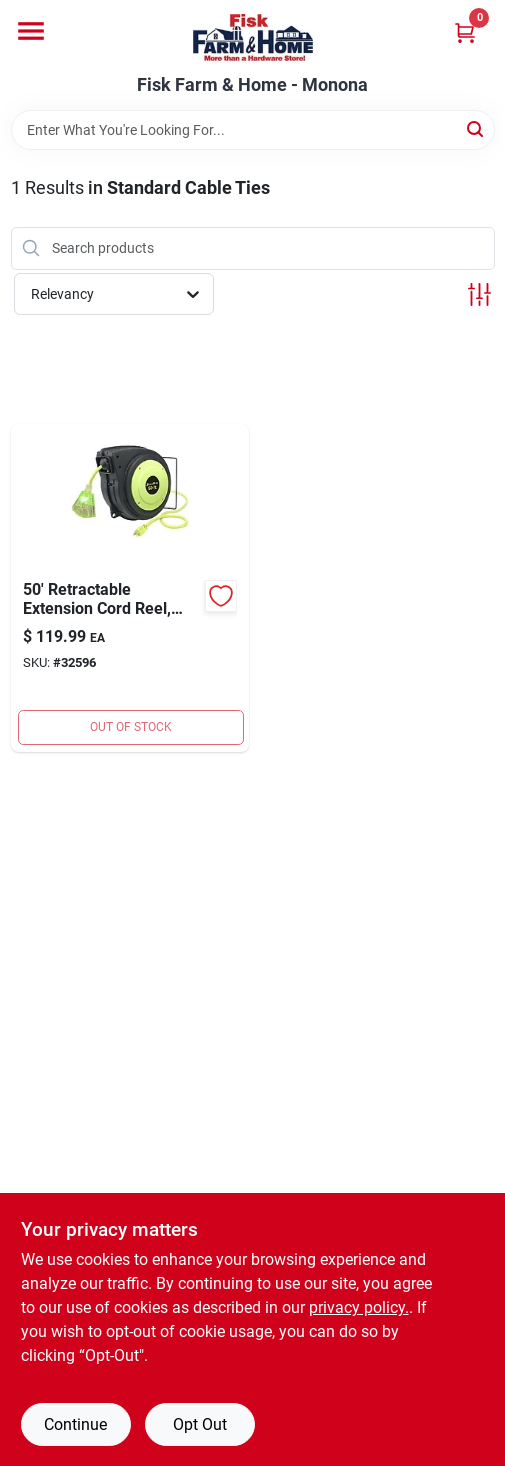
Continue (75, 1424)
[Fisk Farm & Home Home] (253, 37)
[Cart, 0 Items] (465, 32)
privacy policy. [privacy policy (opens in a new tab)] (359, 1307)
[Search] (476, 128)
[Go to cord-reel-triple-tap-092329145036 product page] (130, 588)
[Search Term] (253, 130)
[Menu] (31, 31)
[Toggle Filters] (479, 294)
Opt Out (200, 1424)
